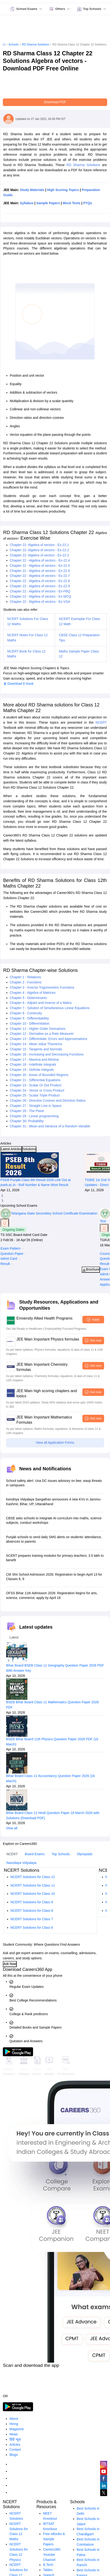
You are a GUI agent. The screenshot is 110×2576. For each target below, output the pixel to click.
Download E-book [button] (18, 683)
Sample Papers (48, 203)
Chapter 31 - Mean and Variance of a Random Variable (50, 1126)
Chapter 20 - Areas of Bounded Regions (39, 1075)
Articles (14, 2444)
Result (5, 1264)
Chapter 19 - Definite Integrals (32, 1070)
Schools (13, 44)
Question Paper (11, 1253)
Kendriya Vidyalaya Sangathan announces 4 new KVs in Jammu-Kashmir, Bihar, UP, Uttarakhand (54, 1501)
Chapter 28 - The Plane (27, 1111)
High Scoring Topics (63, 190)
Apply (96, 1319)
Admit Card (8, 1258)
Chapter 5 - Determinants (28, 998)
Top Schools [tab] (61, 1854)
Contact (15, 2449)
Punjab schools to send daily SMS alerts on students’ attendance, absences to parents (54, 1539)
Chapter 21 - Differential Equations (35, 1080)
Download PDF (55, 102)
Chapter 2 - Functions (26, 982)
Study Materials (32, 190)
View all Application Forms (55, 1442)
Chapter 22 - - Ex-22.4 (40, 560)
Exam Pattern (10, 1248)
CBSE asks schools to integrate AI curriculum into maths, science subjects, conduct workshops (54, 1520)
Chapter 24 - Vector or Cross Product (37, 1090)
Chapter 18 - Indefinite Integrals (33, 1064)
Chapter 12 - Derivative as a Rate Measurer (42, 1033)
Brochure (90, 1270)
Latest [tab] (14, 1637)
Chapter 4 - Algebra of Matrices (33, 993)
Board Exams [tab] (35, 1854)
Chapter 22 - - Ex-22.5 (40, 565)
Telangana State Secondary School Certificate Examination (54, 1213)
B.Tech (48, 2565)
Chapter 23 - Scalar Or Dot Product (36, 1085)
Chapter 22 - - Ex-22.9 (40, 586)
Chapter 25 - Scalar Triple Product (35, 1095)
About (13, 2419)
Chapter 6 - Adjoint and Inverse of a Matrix (41, 1003)
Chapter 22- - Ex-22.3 (39, 555)
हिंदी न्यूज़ (15, 2439)
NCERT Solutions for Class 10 (33, 1893)
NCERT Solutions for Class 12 (33, 1877)
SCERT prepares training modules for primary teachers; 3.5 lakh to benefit (55, 1558)
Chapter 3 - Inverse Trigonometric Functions (42, 987)
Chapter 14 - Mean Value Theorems (36, 1044)
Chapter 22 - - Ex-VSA (40, 601)
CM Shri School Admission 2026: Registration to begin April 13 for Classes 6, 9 (54, 1577)
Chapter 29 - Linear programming (34, 1116)
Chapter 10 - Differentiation (30, 1023)
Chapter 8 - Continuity (26, 1013)
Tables (47, 2570)
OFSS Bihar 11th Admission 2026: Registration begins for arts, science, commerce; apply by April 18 (52, 1595)
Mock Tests (71, 203)
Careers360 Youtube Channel (51, 2554)
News (13, 2434)
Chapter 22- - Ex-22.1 (39, 545)
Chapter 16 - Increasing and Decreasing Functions (47, 1054)
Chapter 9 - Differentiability (29, 1018)
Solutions (29, 1149)
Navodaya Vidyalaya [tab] (21, 1863)
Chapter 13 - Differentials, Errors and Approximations (48, 1039)
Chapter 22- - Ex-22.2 (39, 550)
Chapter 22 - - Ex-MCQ (40, 596)
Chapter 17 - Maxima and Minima (34, 1059)
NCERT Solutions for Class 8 (32, 1910)
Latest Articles (11, 1149)
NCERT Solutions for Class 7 (32, 1919)
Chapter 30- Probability (27, 1121)
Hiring (13, 2424)
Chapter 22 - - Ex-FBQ (40, 591)
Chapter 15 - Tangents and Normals (36, 1049)
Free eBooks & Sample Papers (54, 2539)
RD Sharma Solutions (35, 44)
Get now (95, 1340)
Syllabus (27, 203)
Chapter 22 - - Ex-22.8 (40, 581)
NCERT (101, 722)
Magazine (16, 2429)
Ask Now (9, 1964)
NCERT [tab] (12, 1854)
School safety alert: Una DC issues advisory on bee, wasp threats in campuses (54, 1483)
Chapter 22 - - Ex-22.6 (40, 571)
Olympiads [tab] (84, 1854)
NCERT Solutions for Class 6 (32, 1927)
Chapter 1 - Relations (25, 977)
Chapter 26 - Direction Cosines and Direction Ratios (48, 1100)
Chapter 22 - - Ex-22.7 (40, 576)
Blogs (13, 2455)
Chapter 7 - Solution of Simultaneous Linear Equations (50, 1008)
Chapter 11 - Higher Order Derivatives (38, 1029)
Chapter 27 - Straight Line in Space (36, 1106)
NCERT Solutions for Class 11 (33, 1885)
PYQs (87, 203)
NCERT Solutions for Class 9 (32, 1902)
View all (11, 1828)
